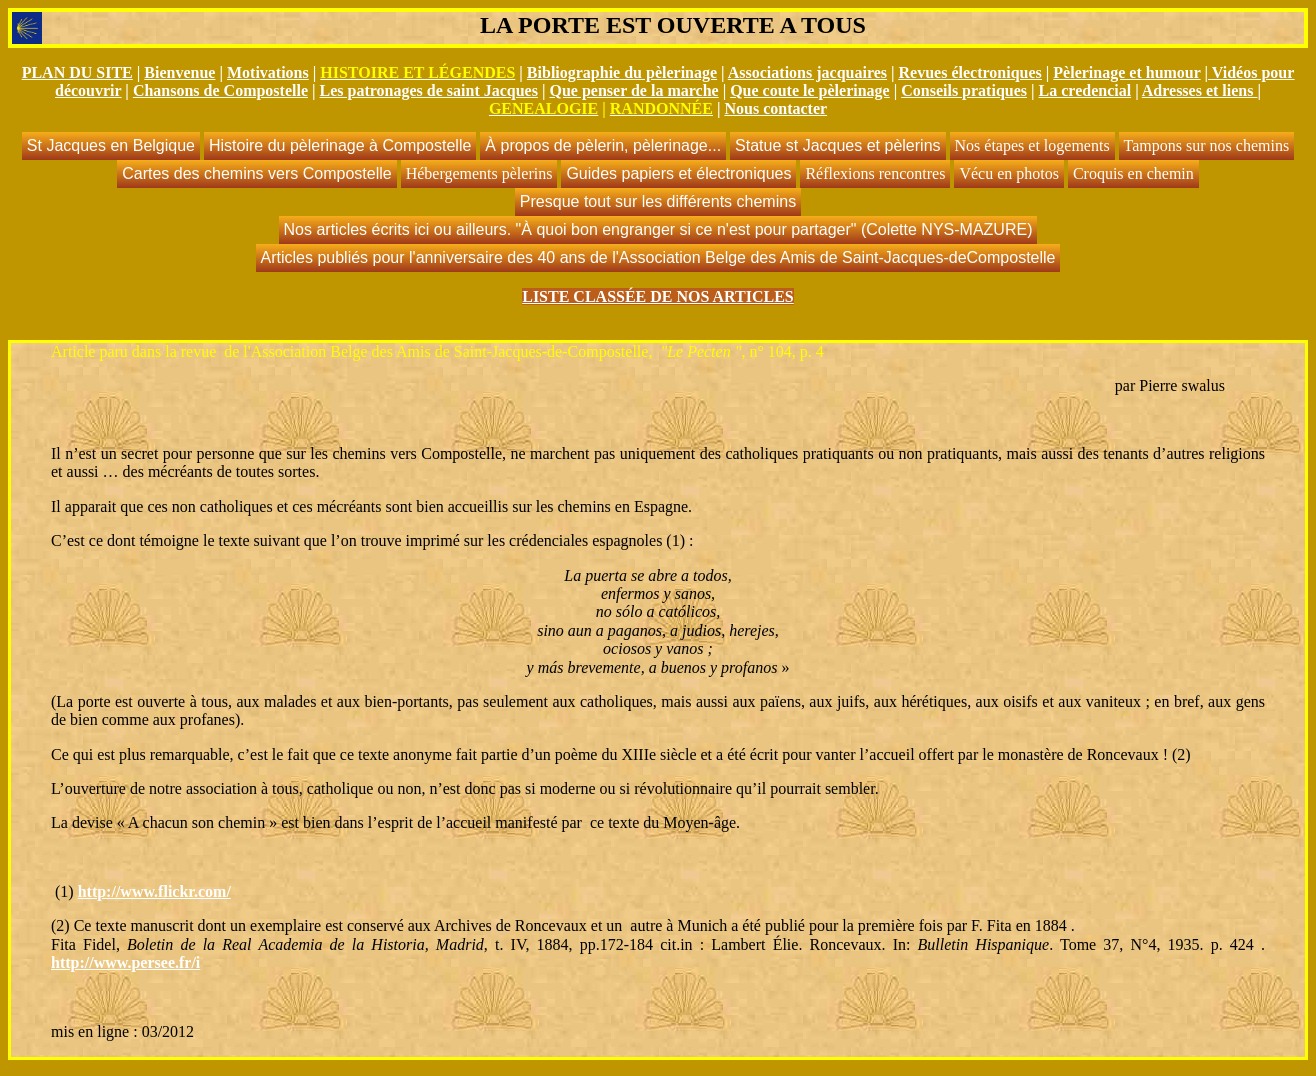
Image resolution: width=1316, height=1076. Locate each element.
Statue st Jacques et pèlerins (837, 145)
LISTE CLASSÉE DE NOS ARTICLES (658, 296)
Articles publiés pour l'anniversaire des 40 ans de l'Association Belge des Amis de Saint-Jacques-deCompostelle (658, 257)
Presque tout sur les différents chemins (658, 201)
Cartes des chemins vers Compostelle (256, 173)
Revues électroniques (970, 72)
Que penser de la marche (633, 90)
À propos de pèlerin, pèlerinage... (603, 145)
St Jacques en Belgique (111, 145)
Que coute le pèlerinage (810, 90)
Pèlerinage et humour (1126, 72)
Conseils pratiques (964, 90)
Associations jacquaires (807, 72)
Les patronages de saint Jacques (429, 90)
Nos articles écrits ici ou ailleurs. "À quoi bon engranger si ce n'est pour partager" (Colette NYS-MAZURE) (658, 229)
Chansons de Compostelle (220, 90)
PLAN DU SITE (77, 72)
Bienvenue (179, 72)
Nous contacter (775, 108)
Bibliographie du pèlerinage (622, 72)
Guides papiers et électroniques (678, 173)
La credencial (1085, 90)
